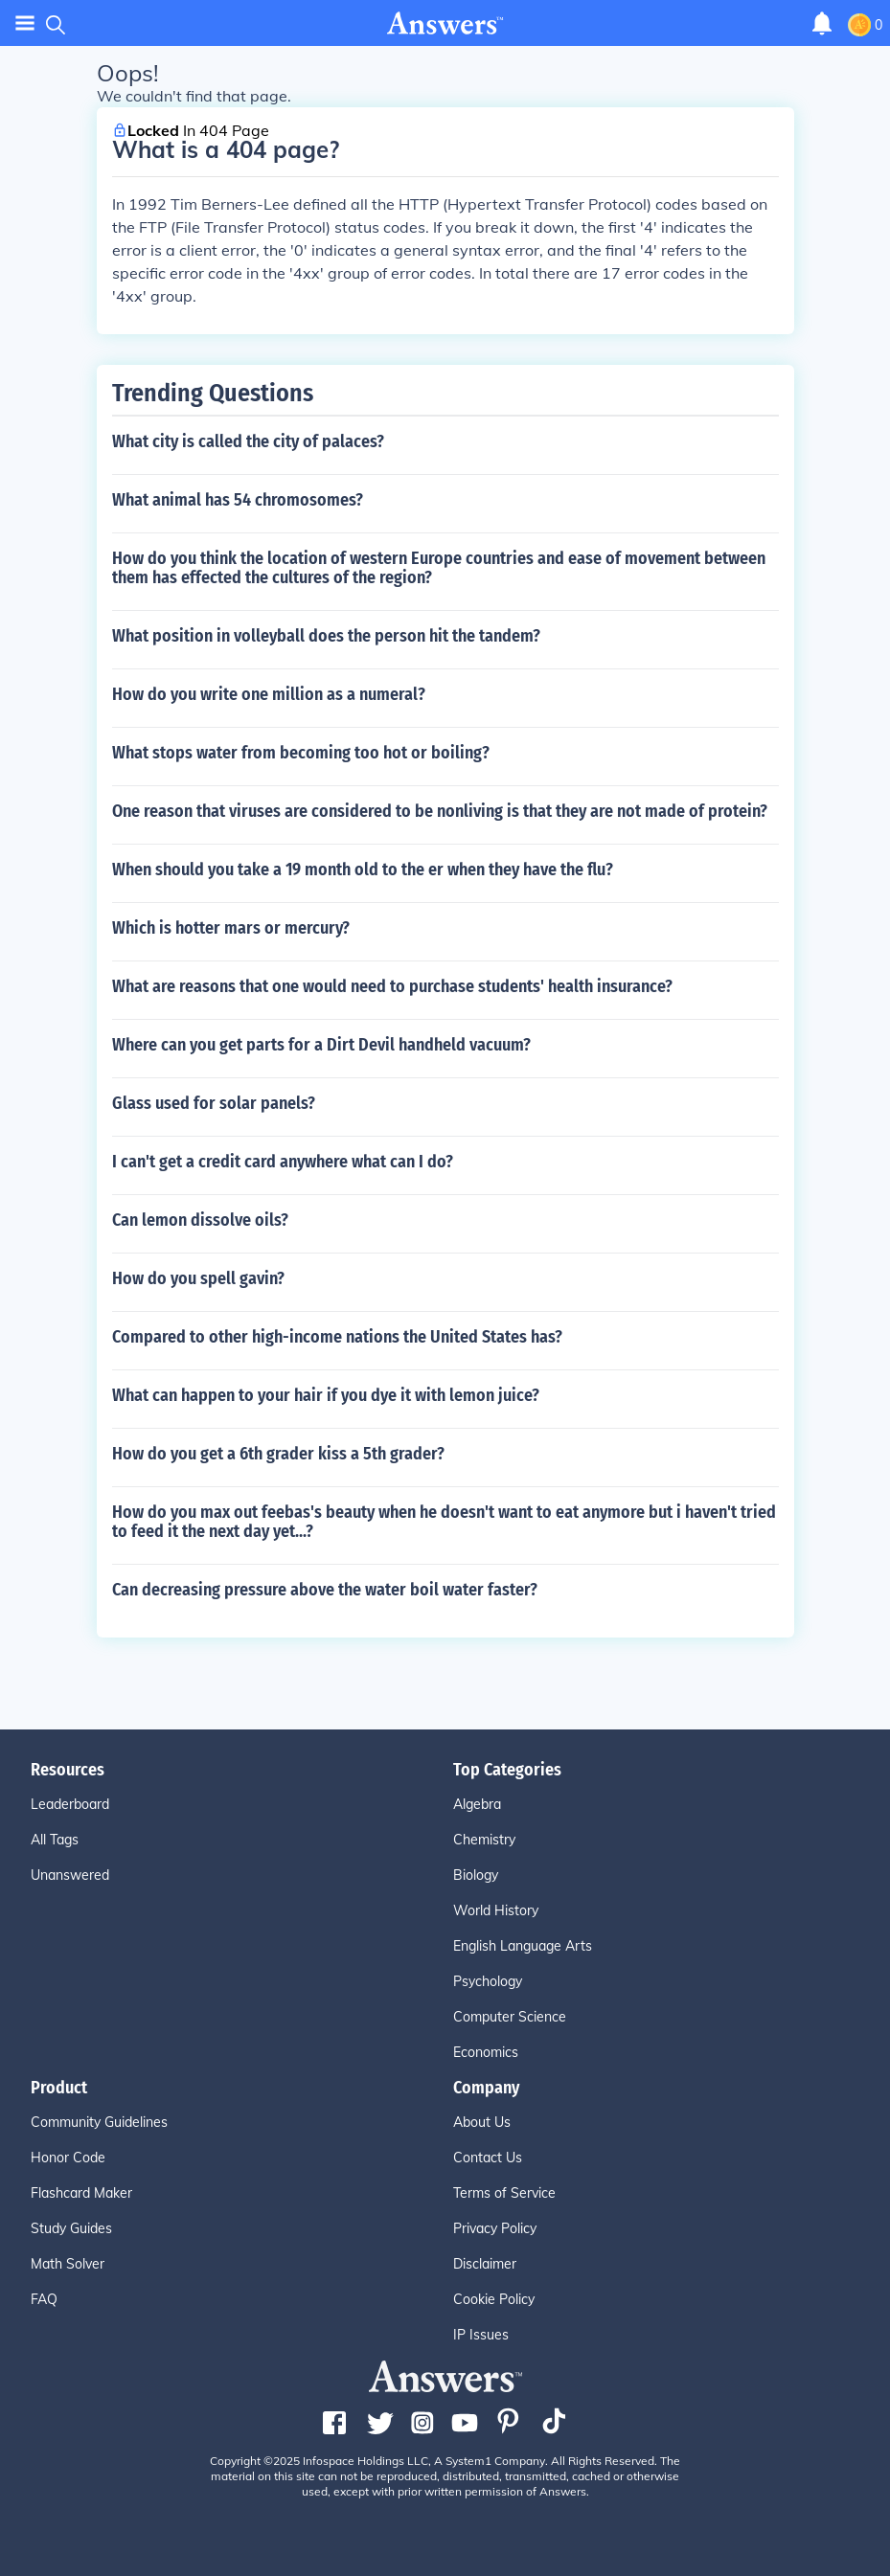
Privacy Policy (494, 2228)
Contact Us (487, 2157)
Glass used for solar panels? (213, 1103)
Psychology (487, 1981)
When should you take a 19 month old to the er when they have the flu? (362, 869)
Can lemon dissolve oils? (200, 1220)
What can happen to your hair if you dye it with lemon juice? (325, 1395)
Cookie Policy (494, 2299)
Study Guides (71, 2228)
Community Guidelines (99, 2122)
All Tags (55, 1839)
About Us (482, 2122)
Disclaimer (484, 2263)
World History (495, 1910)
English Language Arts (522, 1946)
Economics (485, 2052)
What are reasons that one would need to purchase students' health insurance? (392, 986)
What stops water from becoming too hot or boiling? (301, 752)
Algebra (477, 1804)
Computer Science (509, 2016)
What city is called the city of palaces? (248, 441)
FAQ (44, 2299)
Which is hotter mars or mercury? (231, 927)
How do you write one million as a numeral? (268, 694)
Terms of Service (504, 2193)
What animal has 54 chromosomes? (237, 499)
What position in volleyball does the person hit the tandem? (326, 635)
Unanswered (70, 1875)
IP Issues (481, 2334)
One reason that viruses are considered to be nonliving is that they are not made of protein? (439, 811)
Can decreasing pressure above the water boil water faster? (324, 1589)
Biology (475, 1875)
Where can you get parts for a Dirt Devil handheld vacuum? (321, 1044)
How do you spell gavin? (198, 1278)
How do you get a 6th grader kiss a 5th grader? (278, 1453)
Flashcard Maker (81, 2193)
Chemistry (484, 1839)
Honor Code (68, 2157)
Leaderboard (70, 1804)
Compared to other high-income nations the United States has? (337, 1336)
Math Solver (67, 2263)
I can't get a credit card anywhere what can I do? (282, 1161)
